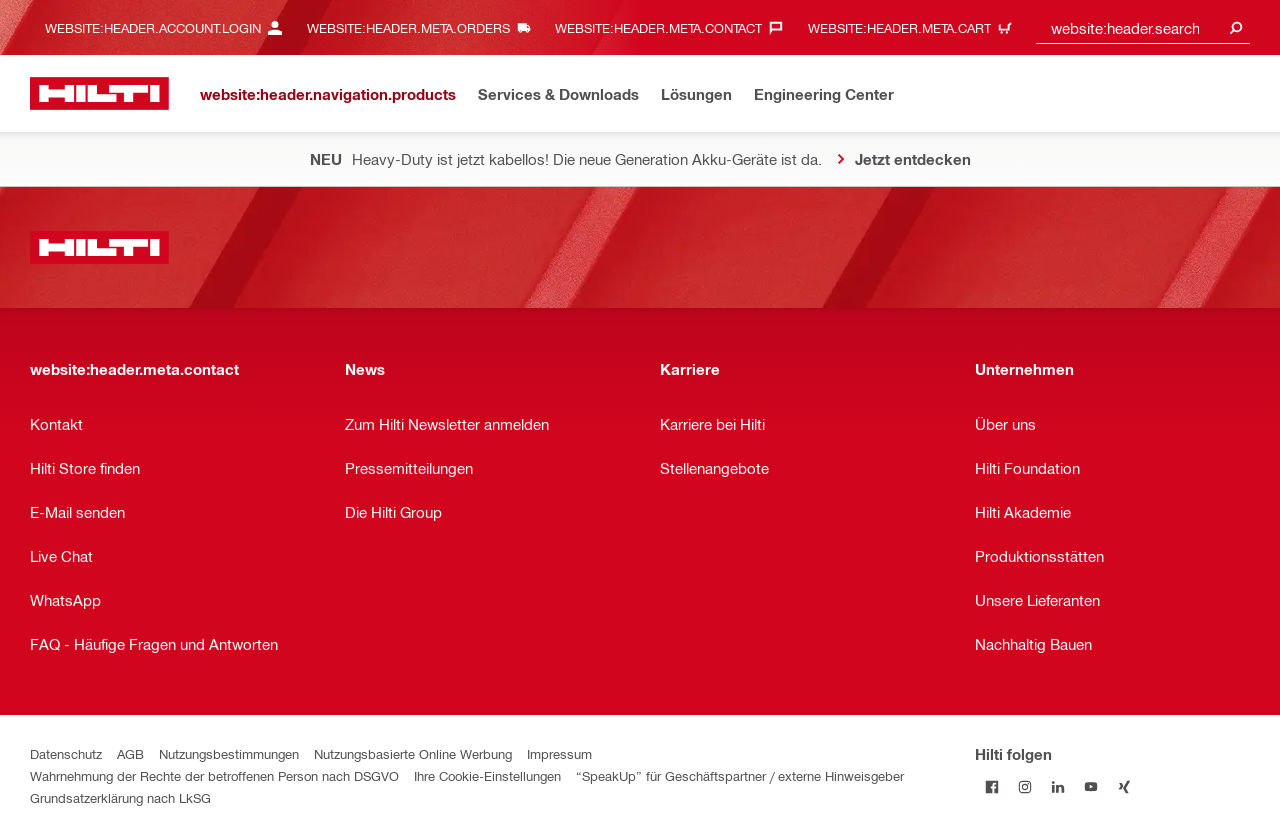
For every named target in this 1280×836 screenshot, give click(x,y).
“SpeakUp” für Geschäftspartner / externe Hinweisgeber (740, 775)
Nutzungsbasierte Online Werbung (413, 753)
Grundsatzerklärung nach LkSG (120, 797)
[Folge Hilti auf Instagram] (1024, 786)
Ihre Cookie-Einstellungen (487, 775)
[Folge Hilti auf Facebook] (991, 786)
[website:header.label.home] (99, 93)
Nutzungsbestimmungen (229, 753)
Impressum (559, 753)
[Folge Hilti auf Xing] (1123, 786)
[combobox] (1143, 27)
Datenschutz (66, 753)
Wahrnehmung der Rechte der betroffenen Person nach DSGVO (214, 775)
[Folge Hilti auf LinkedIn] (1057, 786)
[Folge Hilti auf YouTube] (1090, 786)
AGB (130, 753)
